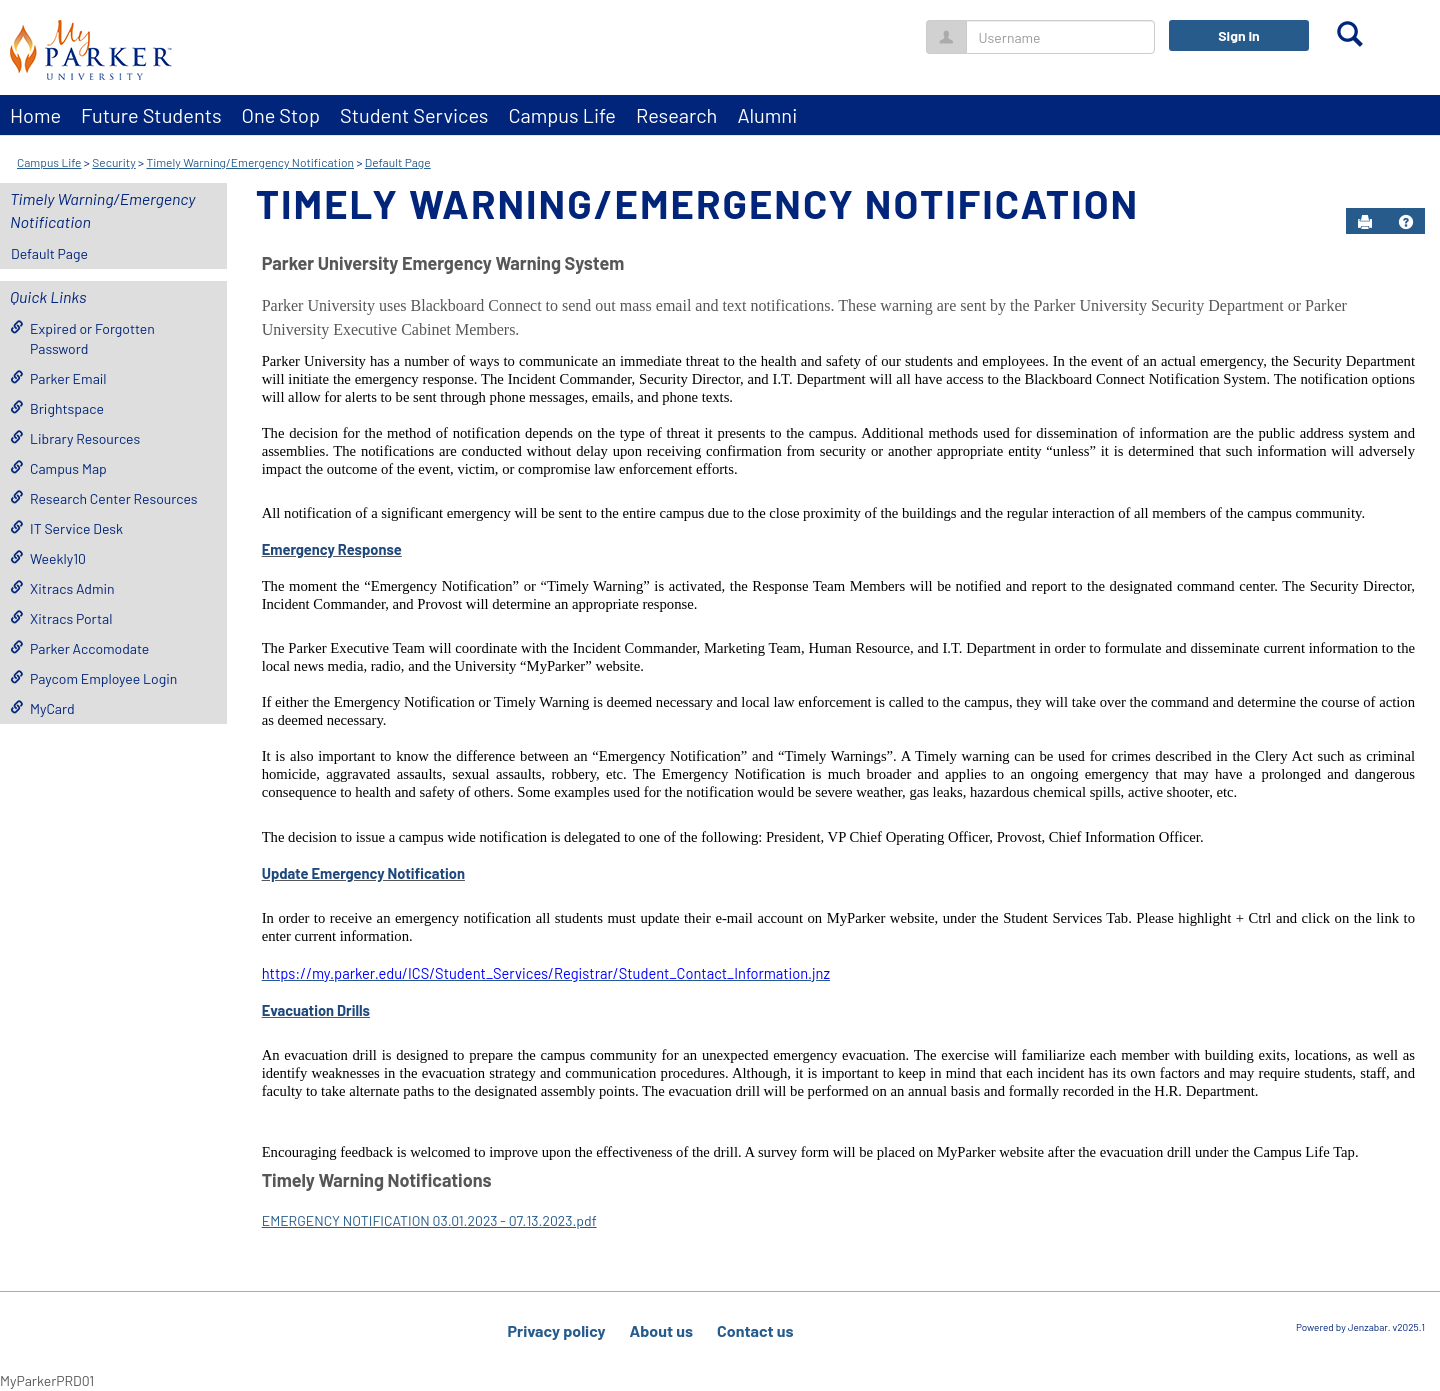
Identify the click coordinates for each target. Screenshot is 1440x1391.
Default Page (398, 162)
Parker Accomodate (79, 648)
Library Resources (75, 438)
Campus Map (58, 468)
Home (35, 115)
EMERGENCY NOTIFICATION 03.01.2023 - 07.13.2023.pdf (429, 1220)
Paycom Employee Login (93, 678)
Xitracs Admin (62, 588)
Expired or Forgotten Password (82, 338)
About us (661, 1330)
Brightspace (57, 408)
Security (113, 162)
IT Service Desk (66, 528)
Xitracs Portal (61, 618)
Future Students (151, 115)
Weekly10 (48, 558)
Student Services (414, 115)
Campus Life (562, 115)
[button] (1406, 222)
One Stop (281, 115)
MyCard (42, 708)
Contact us (755, 1330)
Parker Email (58, 378)
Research (676, 115)
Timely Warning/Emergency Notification (250, 162)
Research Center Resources (104, 498)
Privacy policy (556, 1330)
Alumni (767, 115)
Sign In (1238, 35)
